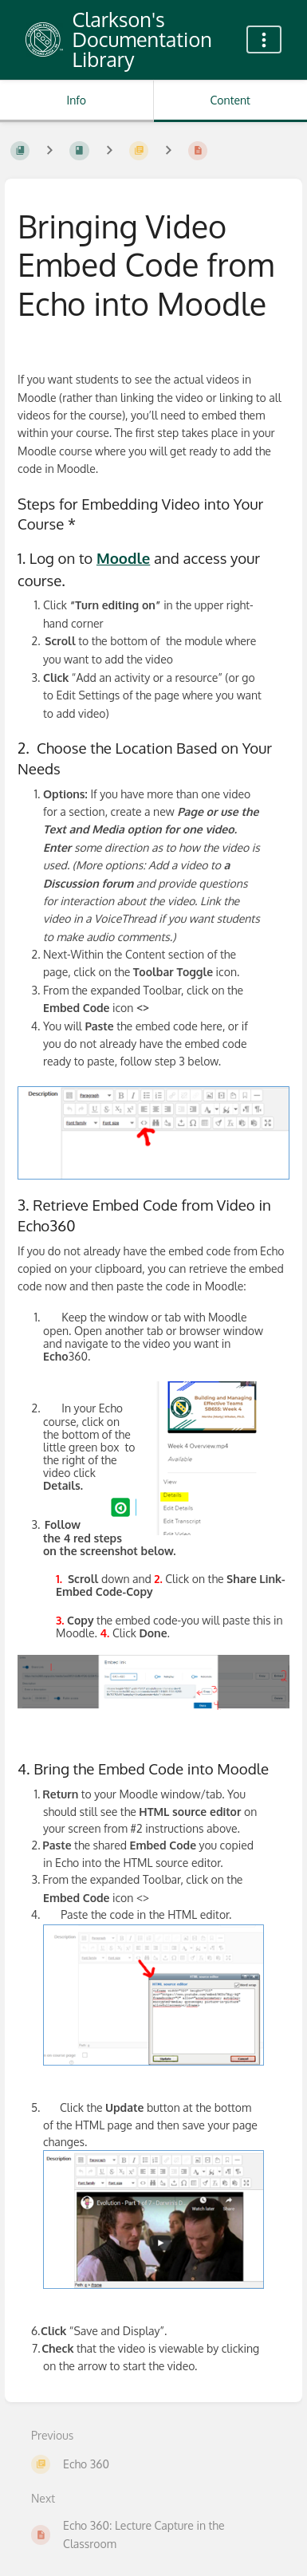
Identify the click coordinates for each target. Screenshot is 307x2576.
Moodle (123, 558)
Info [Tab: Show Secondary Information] (76, 100)
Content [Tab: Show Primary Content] (230, 100)
